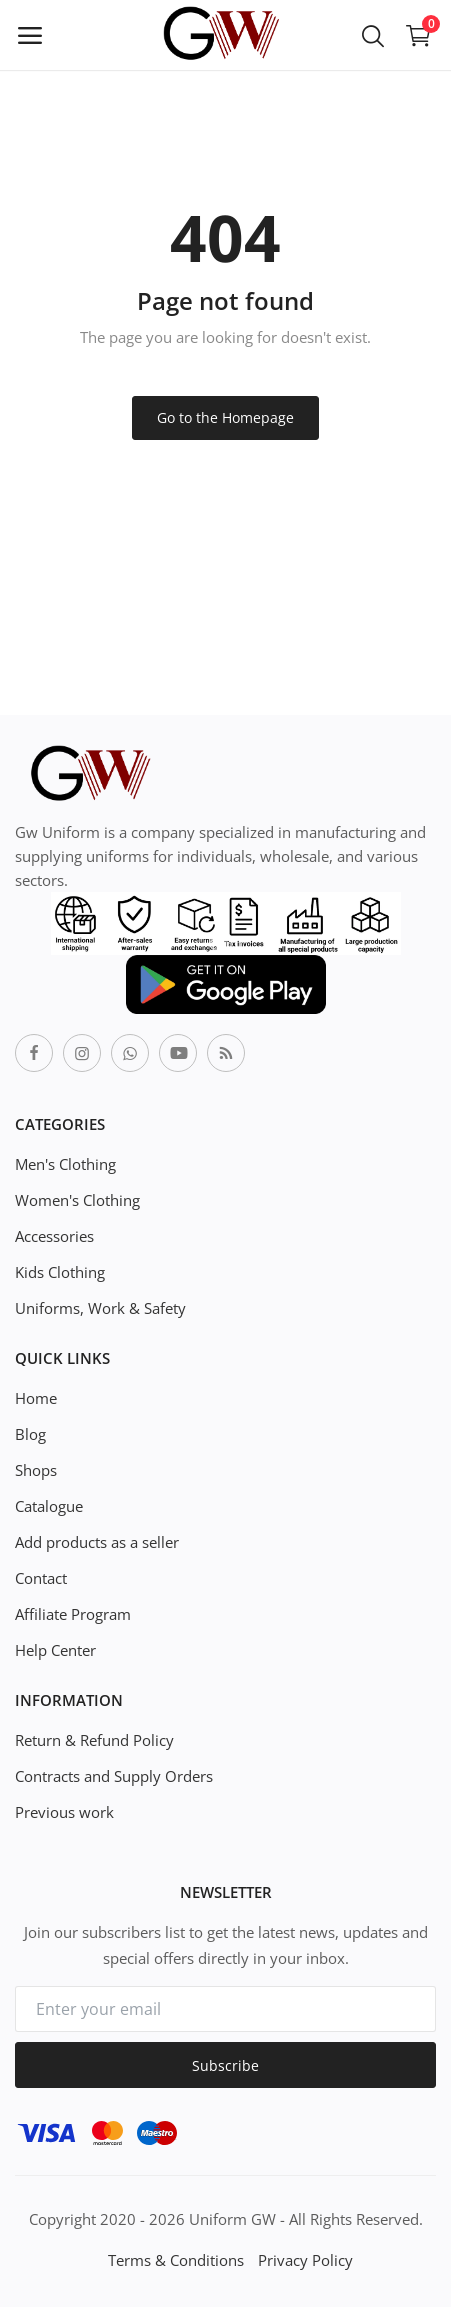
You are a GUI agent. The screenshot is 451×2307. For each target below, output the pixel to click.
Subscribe (225, 2065)
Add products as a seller (97, 1542)
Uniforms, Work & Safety (100, 1308)
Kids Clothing (60, 1272)
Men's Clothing (65, 1164)
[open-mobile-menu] (30, 35)
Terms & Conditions (176, 2260)
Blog (30, 1434)
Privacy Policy (305, 2260)
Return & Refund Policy (94, 1740)
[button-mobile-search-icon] (373, 35)
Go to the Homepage (225, 417)
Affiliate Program (73, 1614)
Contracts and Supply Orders (114, 1776)
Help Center (55, 1650)
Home (36, 1398)
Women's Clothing (77, 1200)
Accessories (54, 1236)
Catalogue (49, 1506)
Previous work (64, 1812)
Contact (41, 1578)
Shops (36, 1470)
